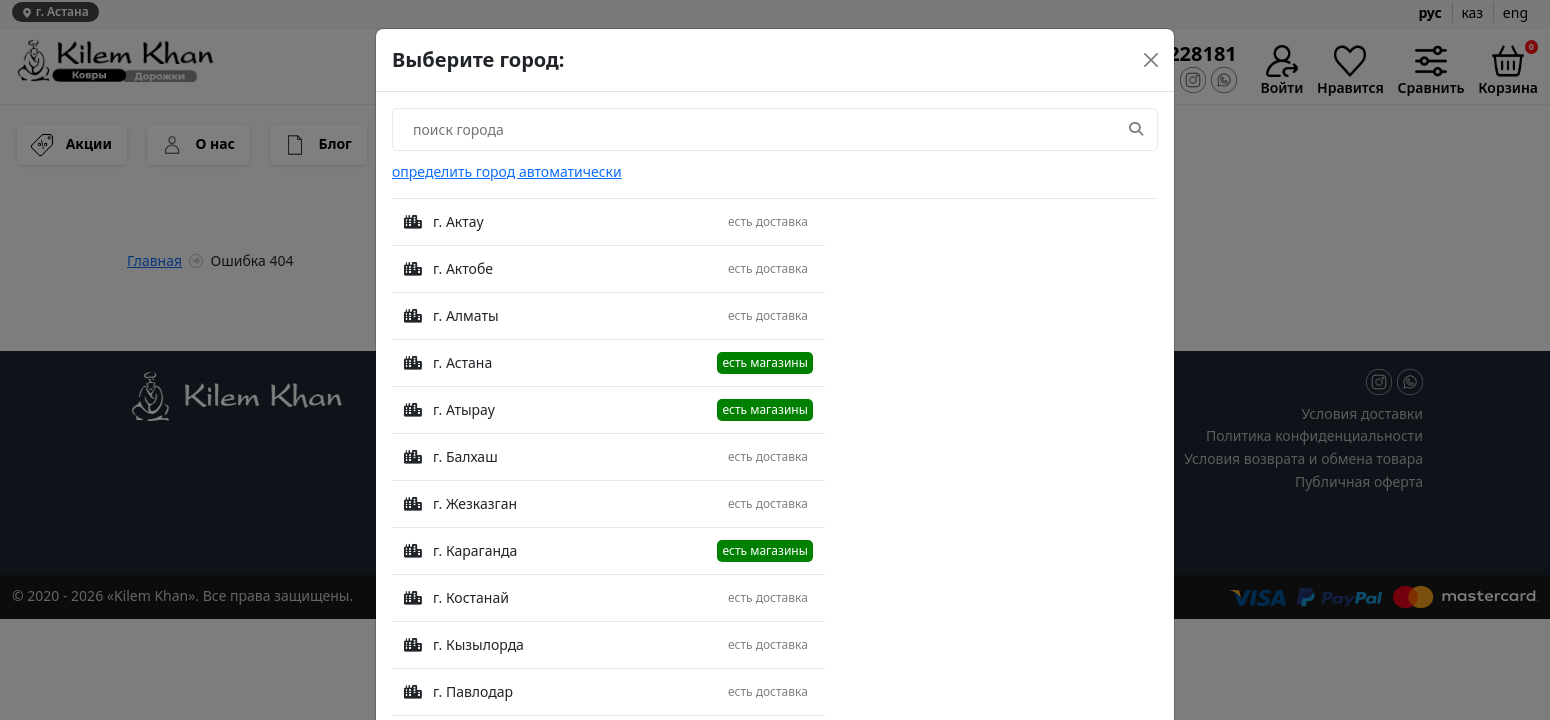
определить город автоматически (507, 171)
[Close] (1151, 60)
